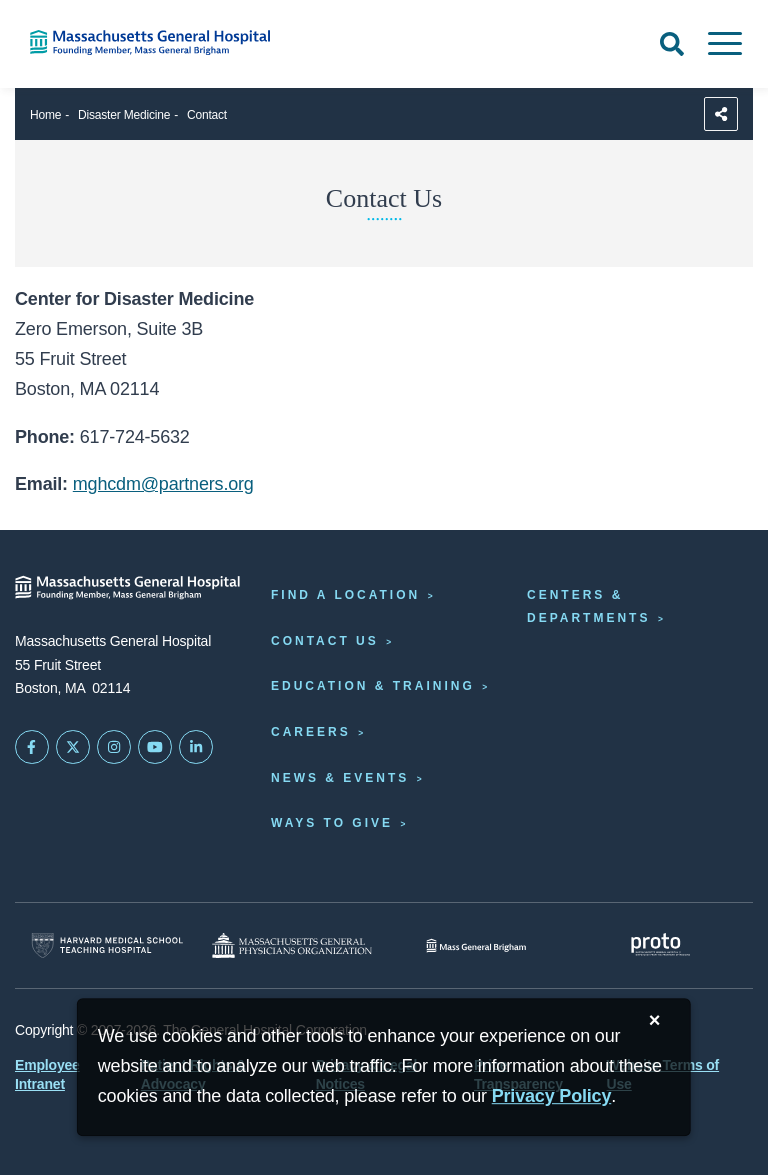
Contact (207, 115)
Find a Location (345, 595)
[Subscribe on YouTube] (155, 747)
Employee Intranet (47, 1074)
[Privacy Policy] (552, 1096)
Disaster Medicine (124, 115)
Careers (311, 732)
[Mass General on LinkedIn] (196, 747)
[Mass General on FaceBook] (32, 747)
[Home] (160, 42)
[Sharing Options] (721, 114)
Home (45, 115)
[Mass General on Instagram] (114, 747)
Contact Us (325, 641)
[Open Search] (672, 44)
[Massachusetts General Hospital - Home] (128, 587)
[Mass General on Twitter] (73, 747)
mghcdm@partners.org (163, 484)
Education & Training (373, 686)
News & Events (340, 778)
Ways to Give (332, 823)
